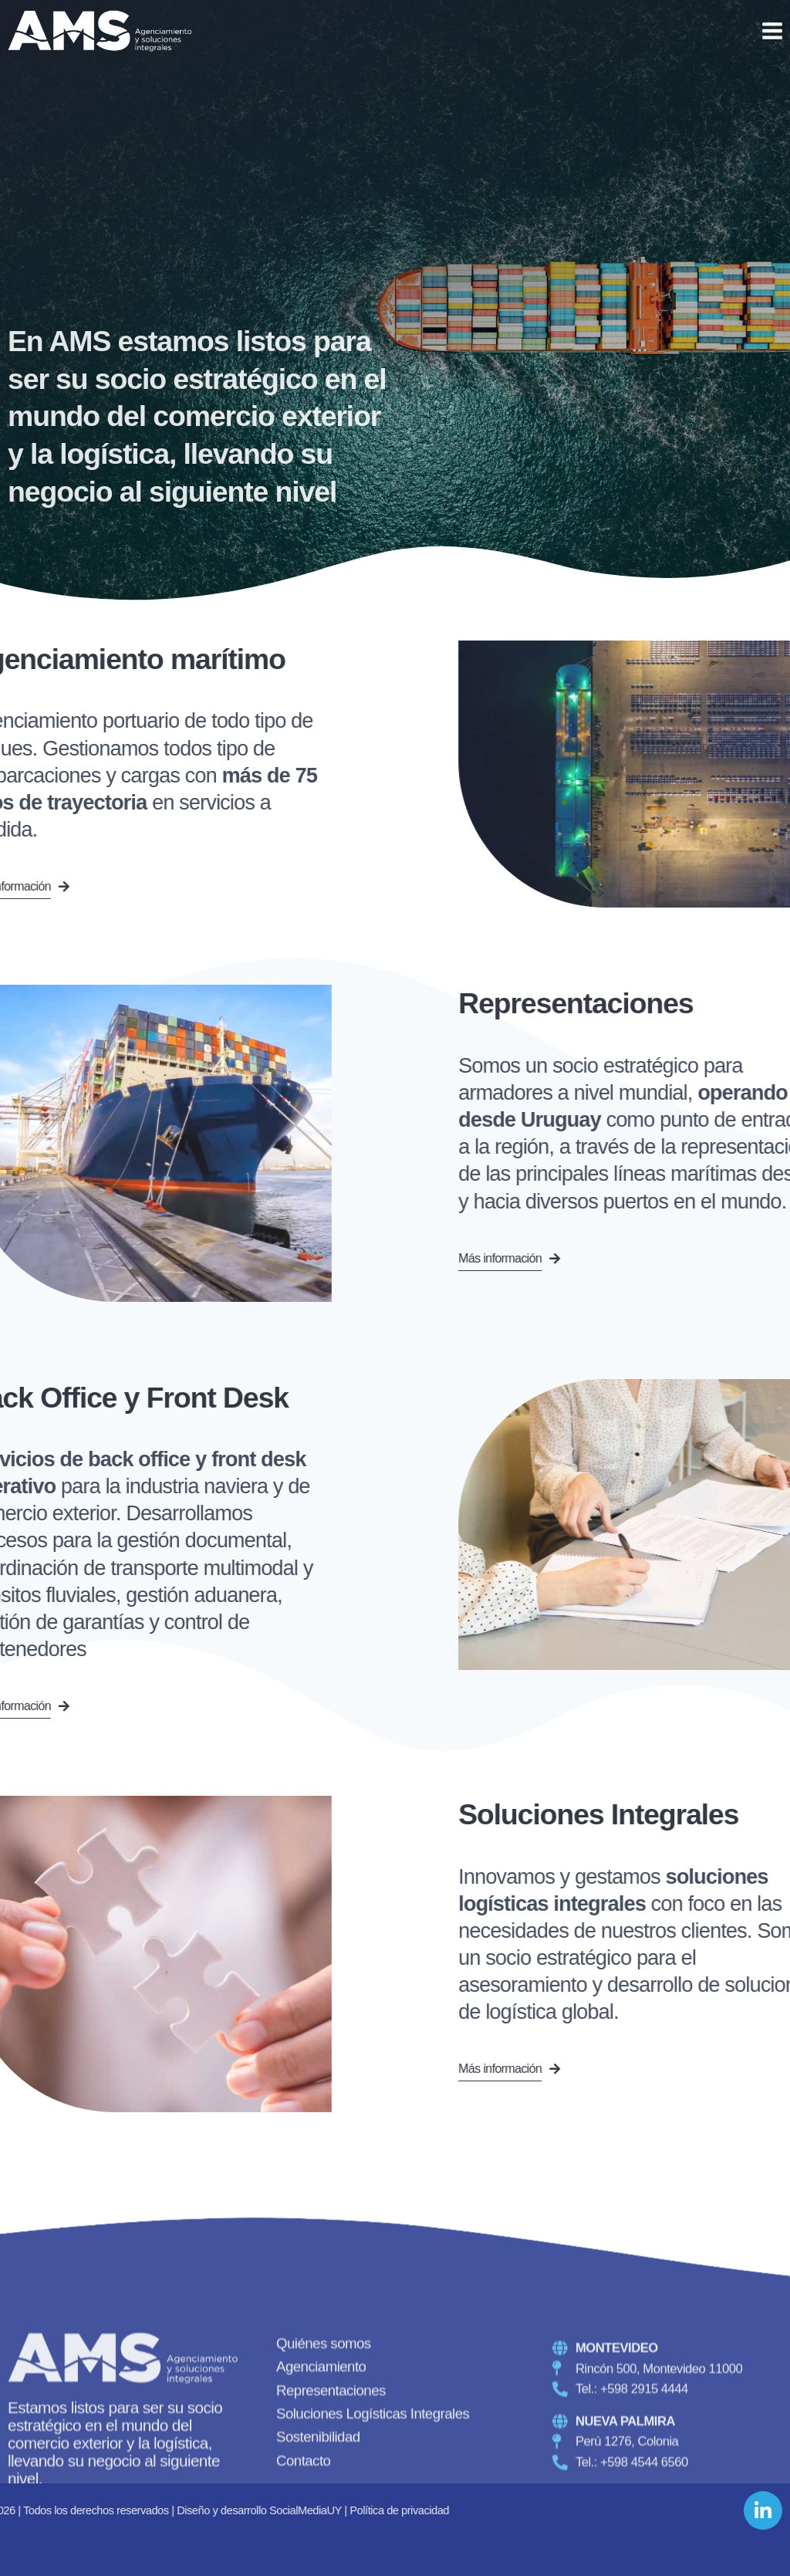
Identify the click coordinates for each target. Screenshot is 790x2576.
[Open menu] (772, 30)
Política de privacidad (148, 2510)
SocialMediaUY (55, 2510)
